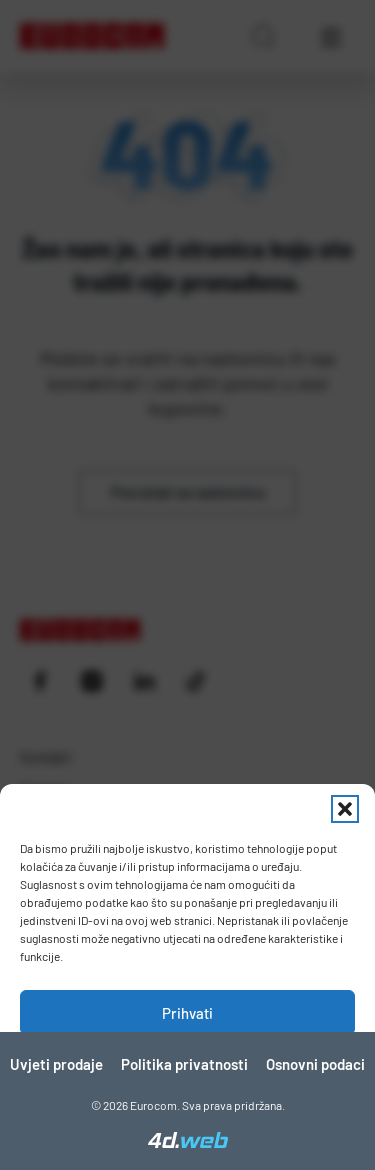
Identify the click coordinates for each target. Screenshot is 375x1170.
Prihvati (187, 1013)
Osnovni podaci (315, 1064)
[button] (345, 809)
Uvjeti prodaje (56, 1064)
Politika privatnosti (184, 1064)
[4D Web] (188, 1142)
